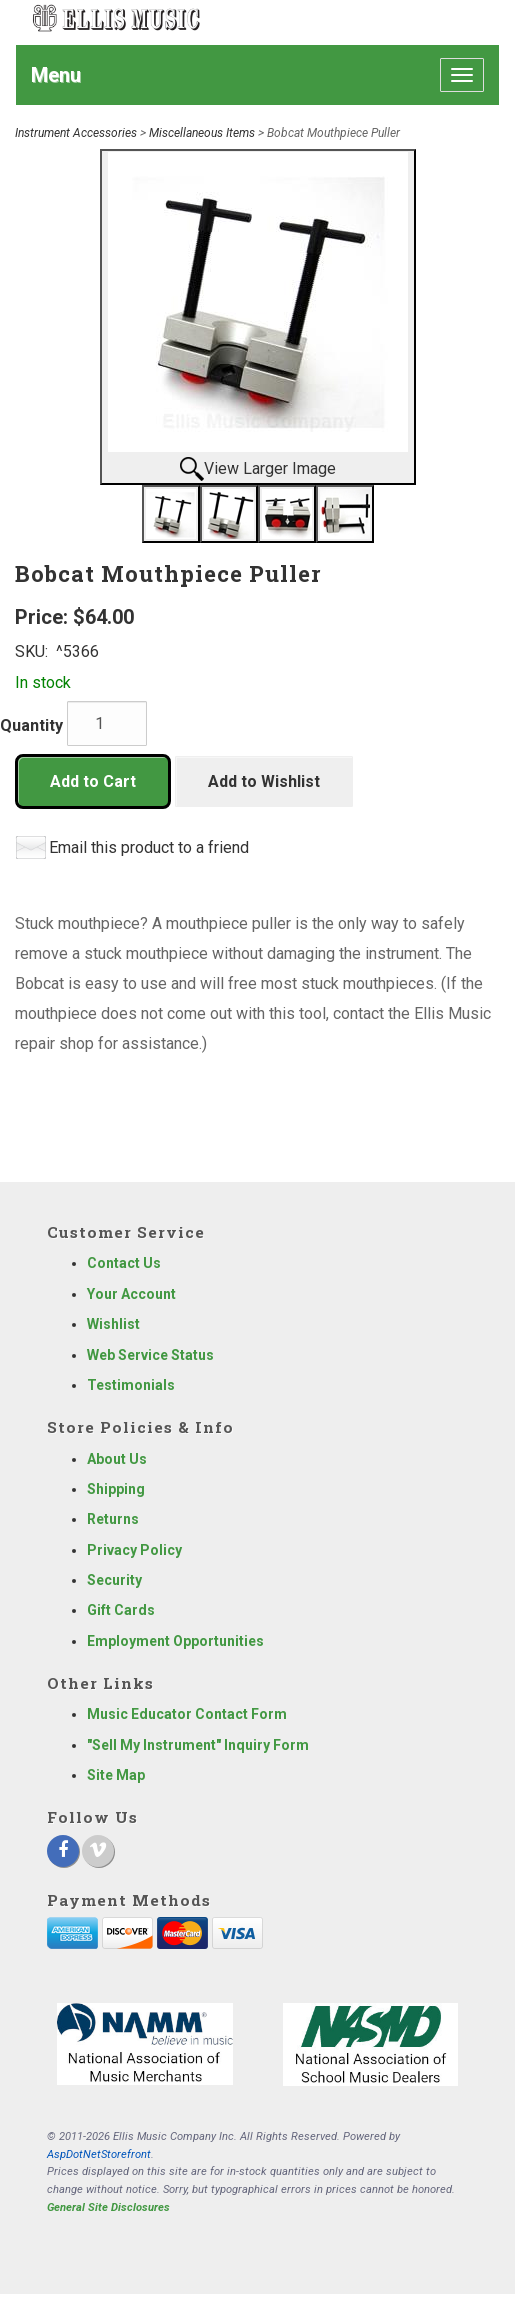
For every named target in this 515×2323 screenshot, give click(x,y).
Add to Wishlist (264, 781)
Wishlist (113, 1324)
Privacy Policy (134, 1550)
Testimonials (131, 1385)
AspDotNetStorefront (99, 2154)
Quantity (31, 725)
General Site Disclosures (108, 2207)
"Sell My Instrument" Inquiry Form (198, 1745)
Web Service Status (150, 1355)
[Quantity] (107, 723)
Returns (113, 1519)
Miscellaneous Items (202, 133)
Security (114, 1580)
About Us (117, 1459)
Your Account (131, 1294)
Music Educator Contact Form (187, 1714)
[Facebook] (63, 1851)
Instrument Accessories (76, 133)
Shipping (116, 1489)
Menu (56, 75)
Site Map (116, 1775)
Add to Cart (93, 781)
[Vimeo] (98, 1851)
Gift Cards (121, 1610)
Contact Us (124, 1263)
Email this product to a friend (149, 847)
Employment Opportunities (175, 1641)
